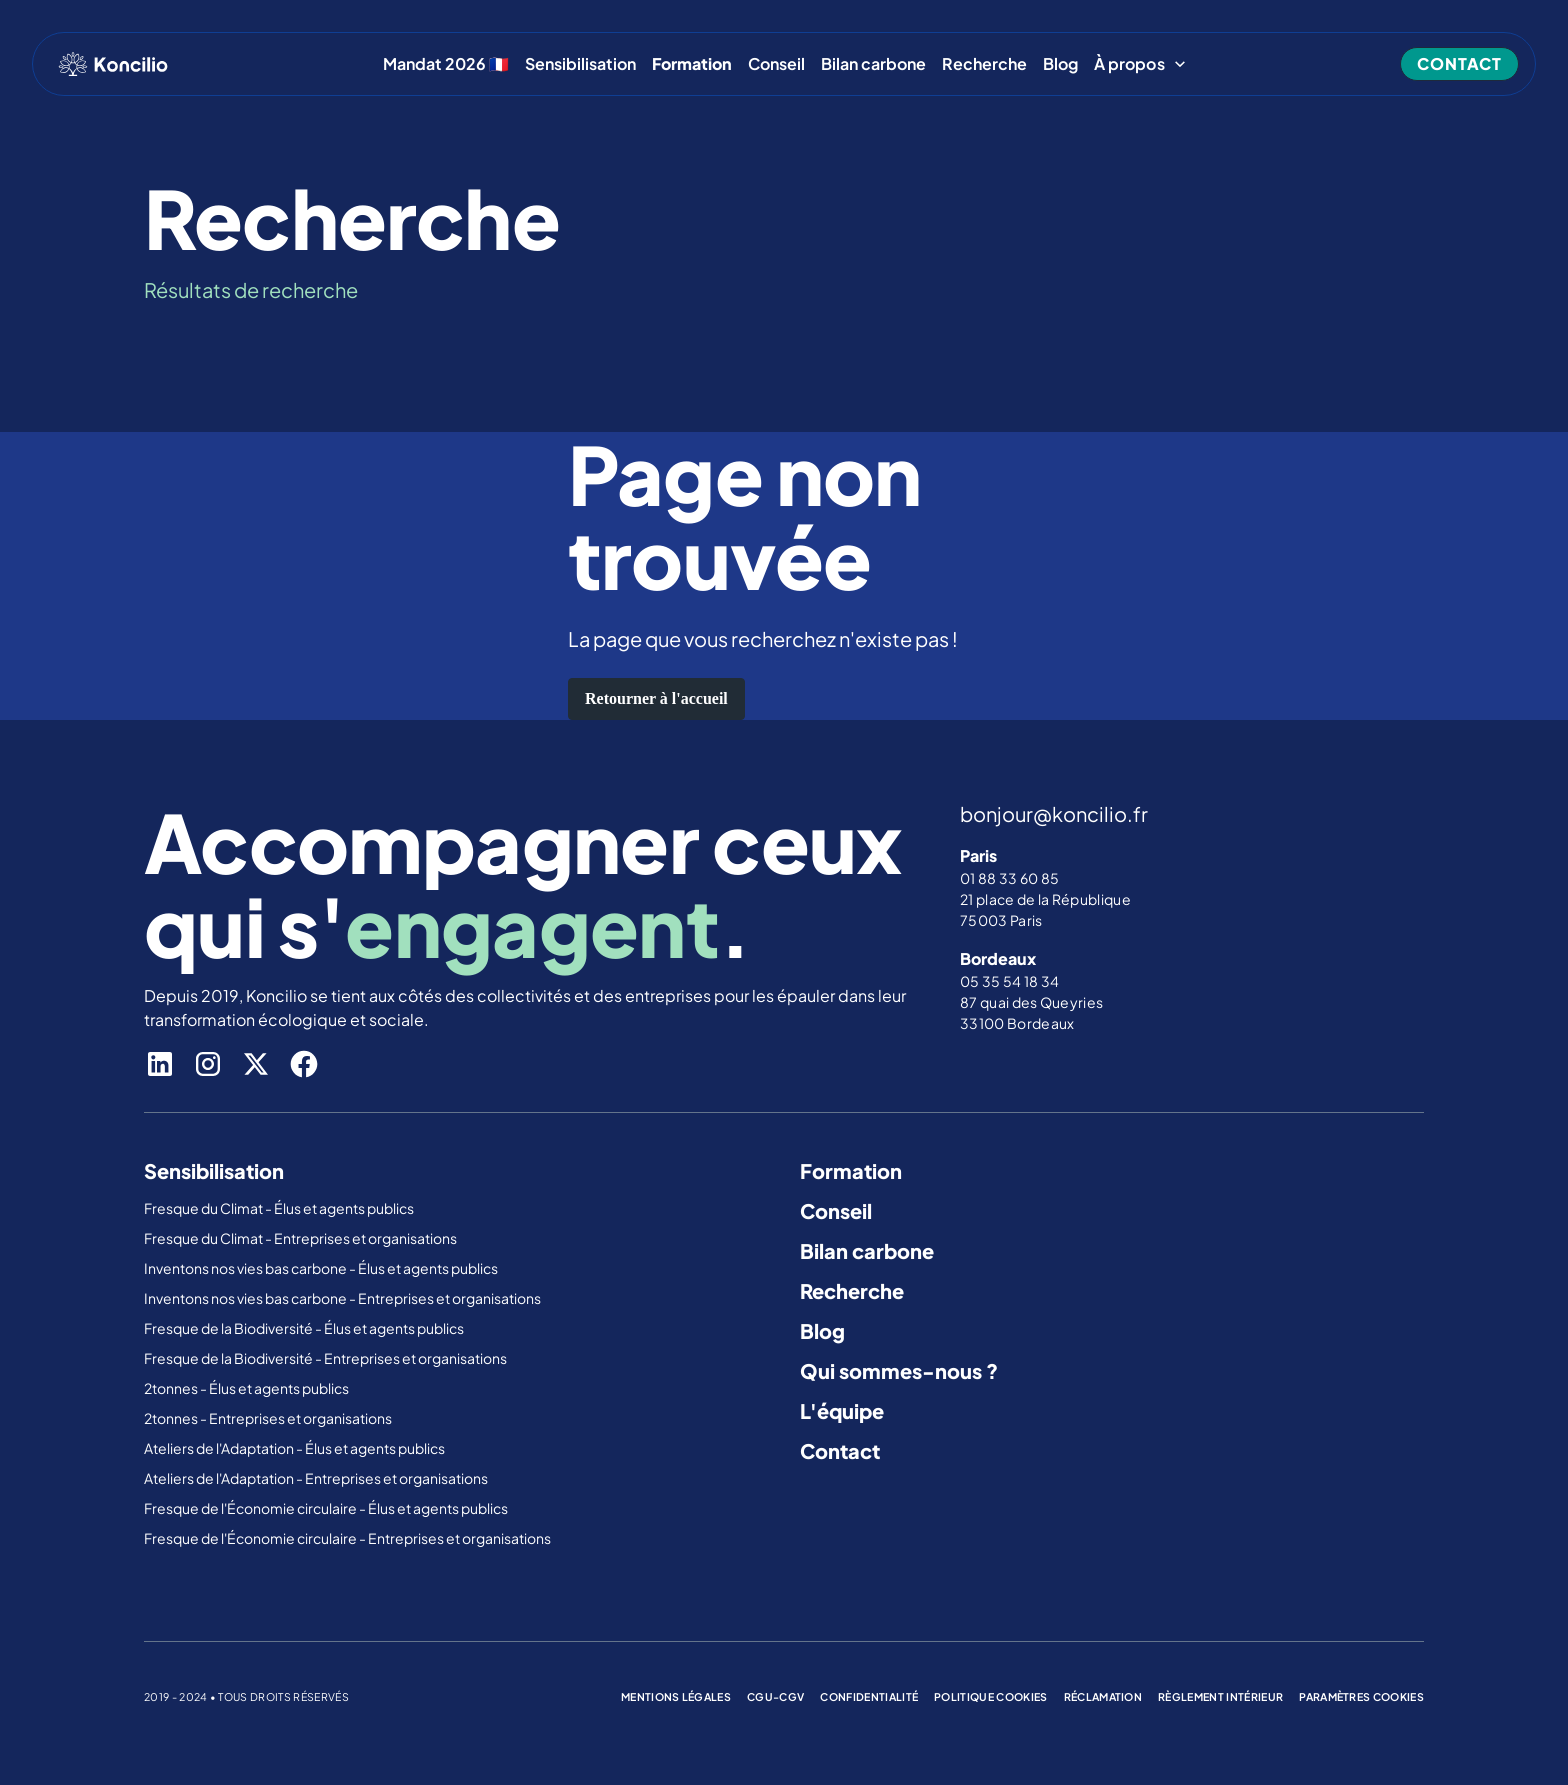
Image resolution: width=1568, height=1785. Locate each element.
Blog (1060, 64)
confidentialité (869, 1696)
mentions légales (676, 1696)
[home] (113, 64)
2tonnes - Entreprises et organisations (268, 1418)
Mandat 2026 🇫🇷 (446, 64)
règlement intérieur (1220, 1696)
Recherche (984, 64)
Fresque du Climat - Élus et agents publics (280, 1208)
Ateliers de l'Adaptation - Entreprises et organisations (316, 1478)
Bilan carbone (873, 64)
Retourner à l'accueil (656, 698)
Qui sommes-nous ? (899, 1370)
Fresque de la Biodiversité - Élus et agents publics (305, 1328)
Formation (851, 1170)
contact (1459, 63)
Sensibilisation (580, 64)
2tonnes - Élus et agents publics (247, 1388)
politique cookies (990, 1696)
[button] (1140, 64)
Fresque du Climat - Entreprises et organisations (300, 1238)
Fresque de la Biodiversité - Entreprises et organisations (325, 1358)
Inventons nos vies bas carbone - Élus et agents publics (322, 1268)
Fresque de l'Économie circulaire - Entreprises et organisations (347, 1538)
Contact (840, 1450)
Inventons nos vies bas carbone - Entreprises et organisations (342, 1298)
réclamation (1103, 1696)
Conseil (776, 64)
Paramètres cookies (1361, 1696)
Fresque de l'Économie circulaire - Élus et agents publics (327, 1508)
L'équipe (842, 1410)
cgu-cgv (775, 1696)
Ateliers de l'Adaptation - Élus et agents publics (295, 1448)
